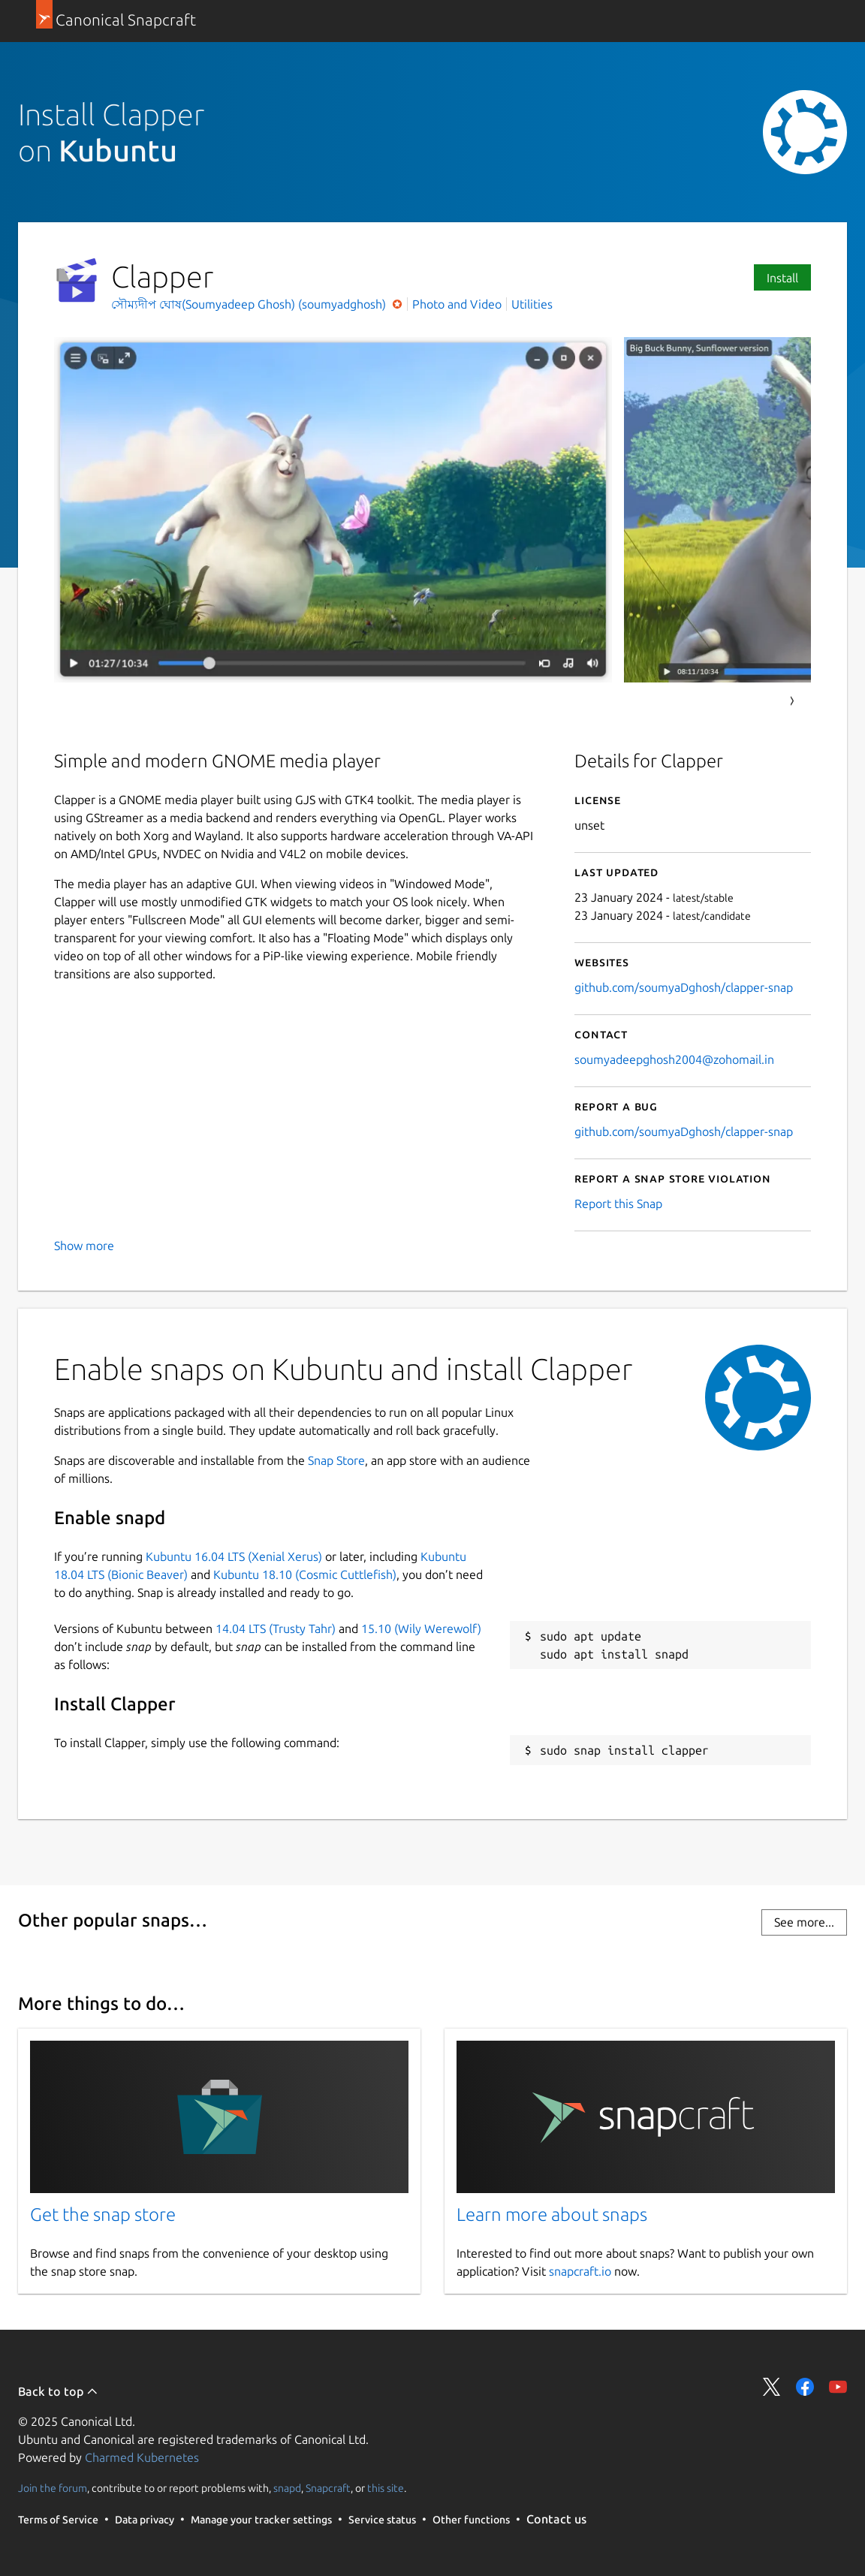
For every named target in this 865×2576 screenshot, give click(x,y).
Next (792, 701)
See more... (804, 1922)
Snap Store (336, 1460)
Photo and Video (457, 304)
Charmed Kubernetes (142, 2457)
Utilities (532, 304)
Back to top (58, 2391)
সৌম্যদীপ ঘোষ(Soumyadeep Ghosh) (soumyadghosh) (250, 304)
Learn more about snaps (552, 2214)
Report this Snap (618, 1203)
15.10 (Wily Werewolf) (421, 1628)
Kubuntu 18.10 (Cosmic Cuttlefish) (304, 1574)
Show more (84, 1245)
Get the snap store (103, 2214)
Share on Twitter (772, 2387)
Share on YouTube (838, 2387)
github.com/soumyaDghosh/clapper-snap (683, 987)
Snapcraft (328, 2488)
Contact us (556, 2519)
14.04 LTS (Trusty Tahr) (275, 1628)
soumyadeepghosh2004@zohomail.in (674, 1059)
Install (782, 278)
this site (385, 2488)
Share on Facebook (805, 2387)
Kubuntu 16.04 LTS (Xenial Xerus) (234, 1556)
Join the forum (52, 2488)
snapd (287, 2488)
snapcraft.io (580, 2271)
